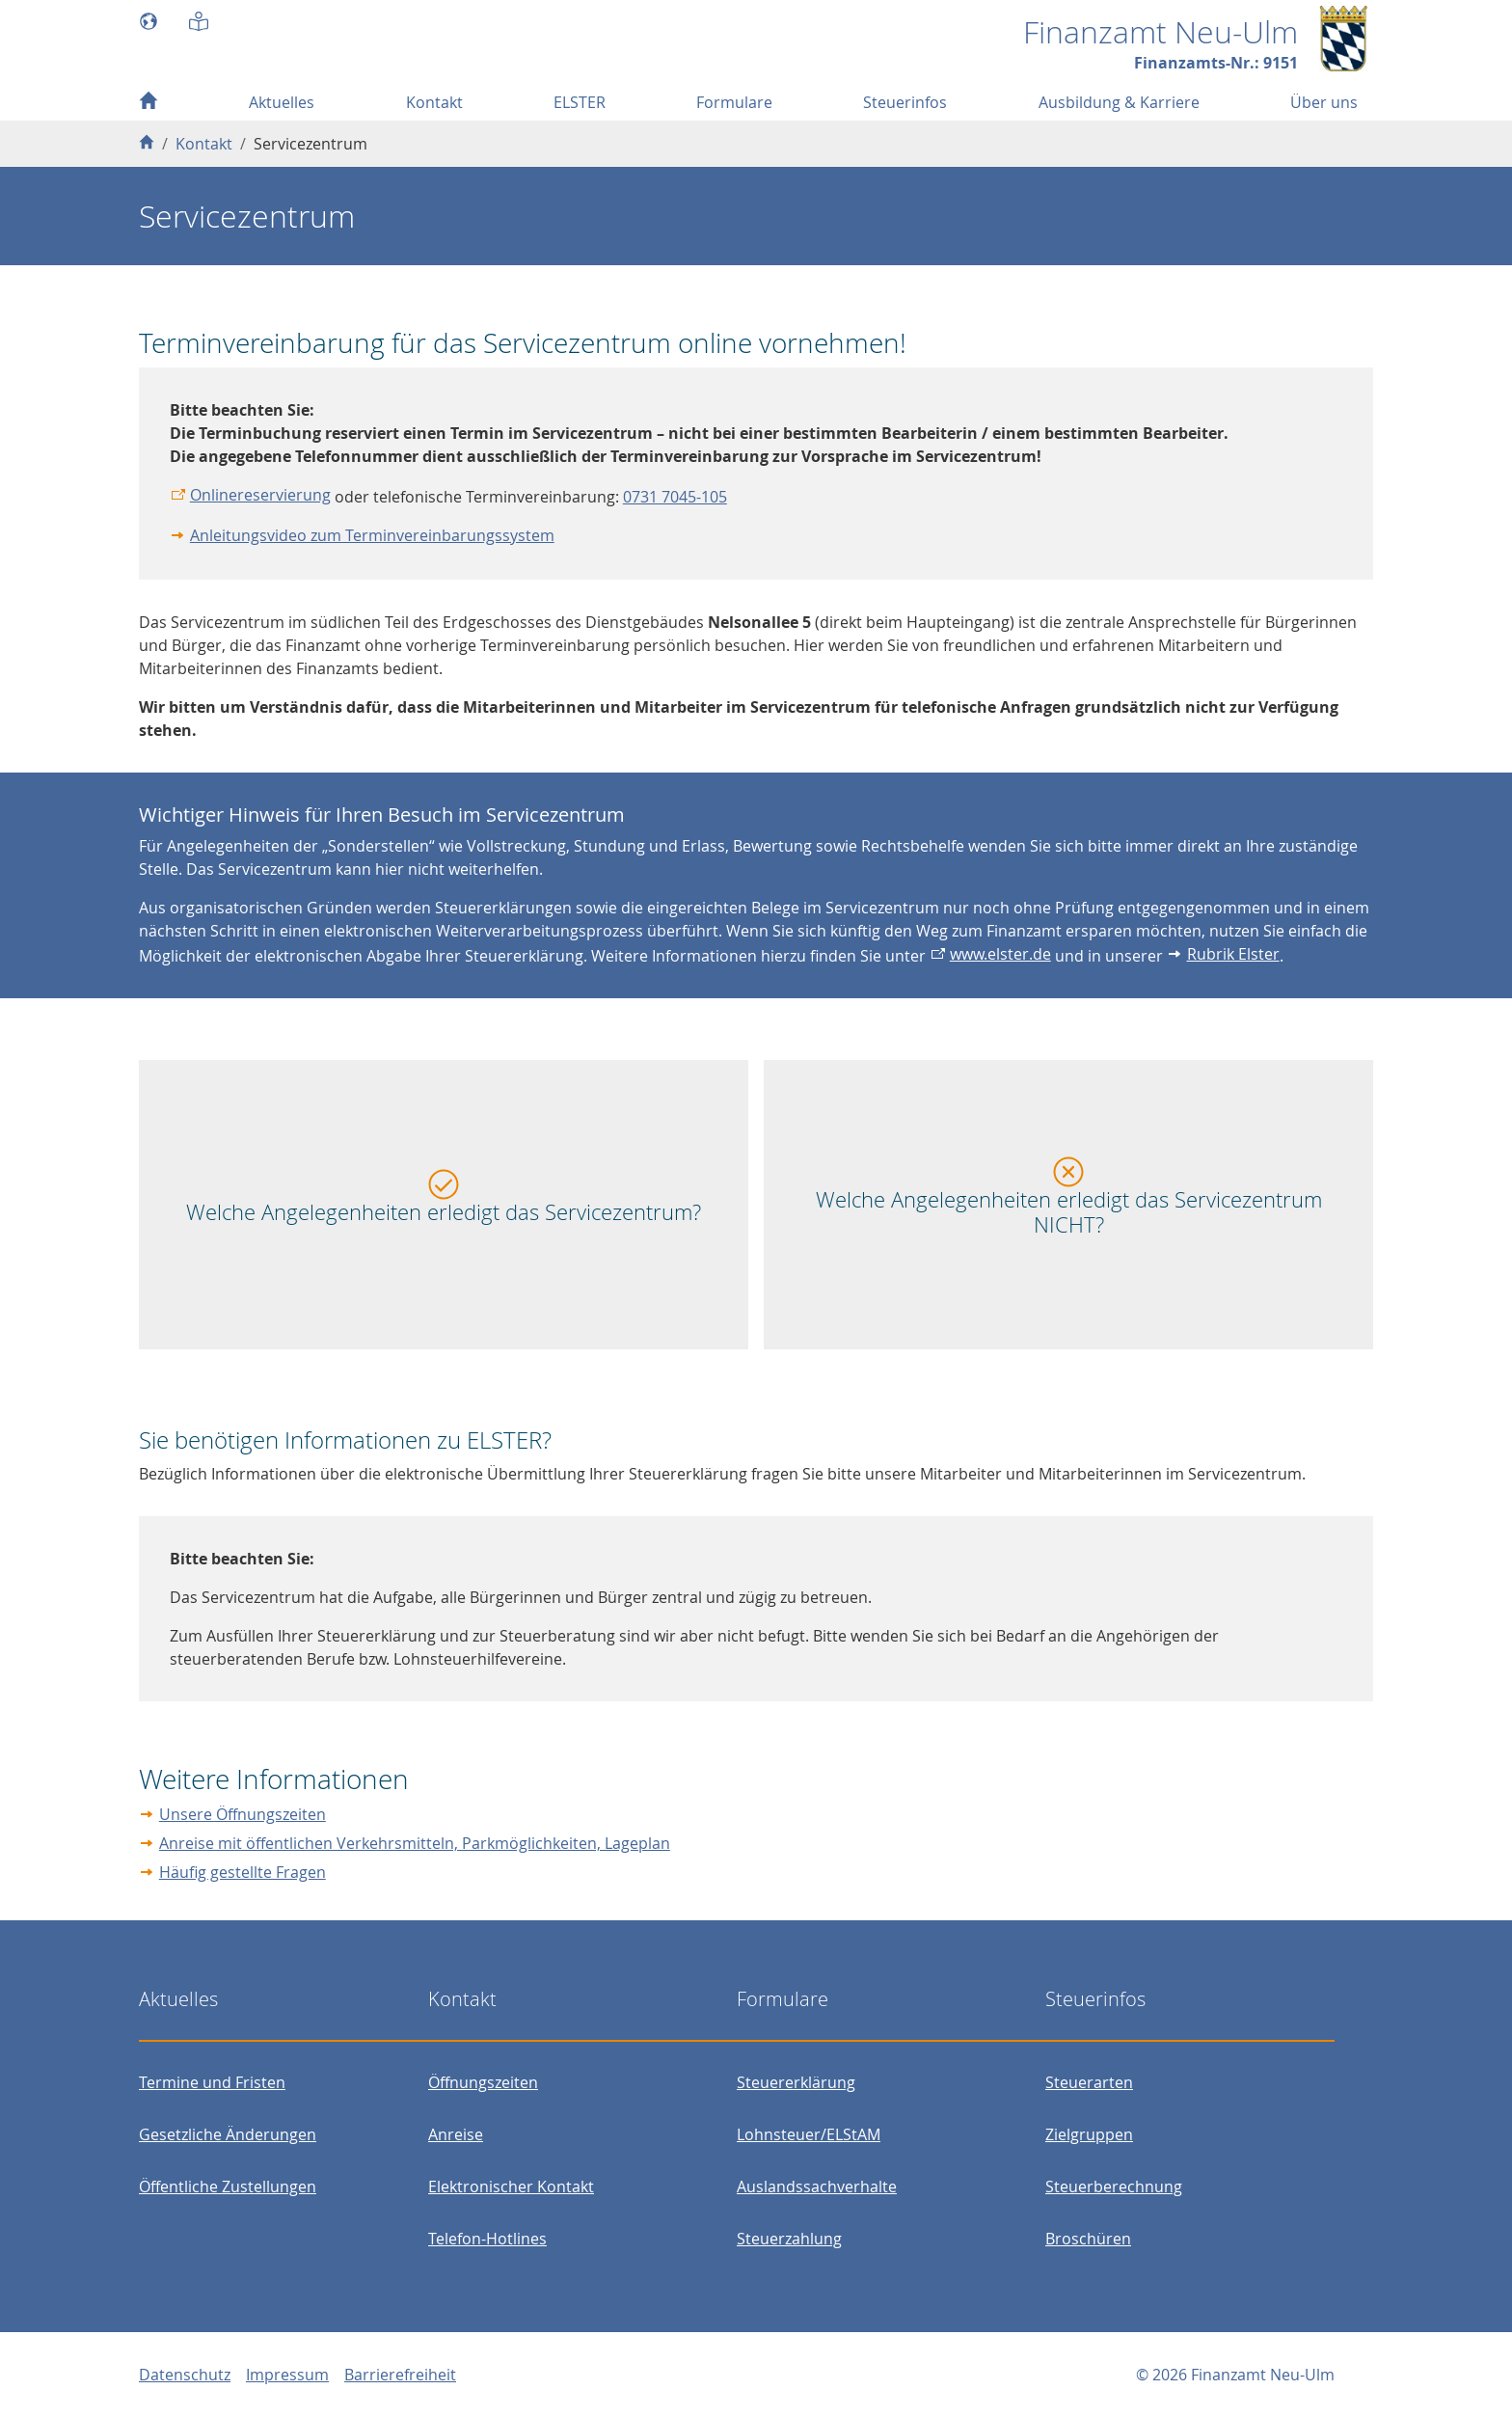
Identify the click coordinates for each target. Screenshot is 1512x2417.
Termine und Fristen (212, 2082)
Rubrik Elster (1233, 953)
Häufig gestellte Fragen (242, 1872)
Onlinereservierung (260, 494)
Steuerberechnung (1113, 2186)
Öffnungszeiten (483, 2082)
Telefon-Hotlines (487, 2238)
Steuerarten (1089, 2082)
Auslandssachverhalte (817, 2186)
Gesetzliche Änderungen (227, 2134)
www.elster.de (1000, 953)
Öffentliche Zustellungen (227, 2186)
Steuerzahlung (789, 2238)
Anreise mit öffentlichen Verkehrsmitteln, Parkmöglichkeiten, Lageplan (414, 1843)
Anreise (455, 2134)
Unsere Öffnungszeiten (242, 1814)
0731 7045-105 (675, 496)
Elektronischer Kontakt (511, 2186)
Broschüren (1088, 2238)
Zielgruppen (1089, 2134)
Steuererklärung (796, 2082)
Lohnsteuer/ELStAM (808, 2134)
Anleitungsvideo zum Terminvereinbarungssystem (372, 535)
